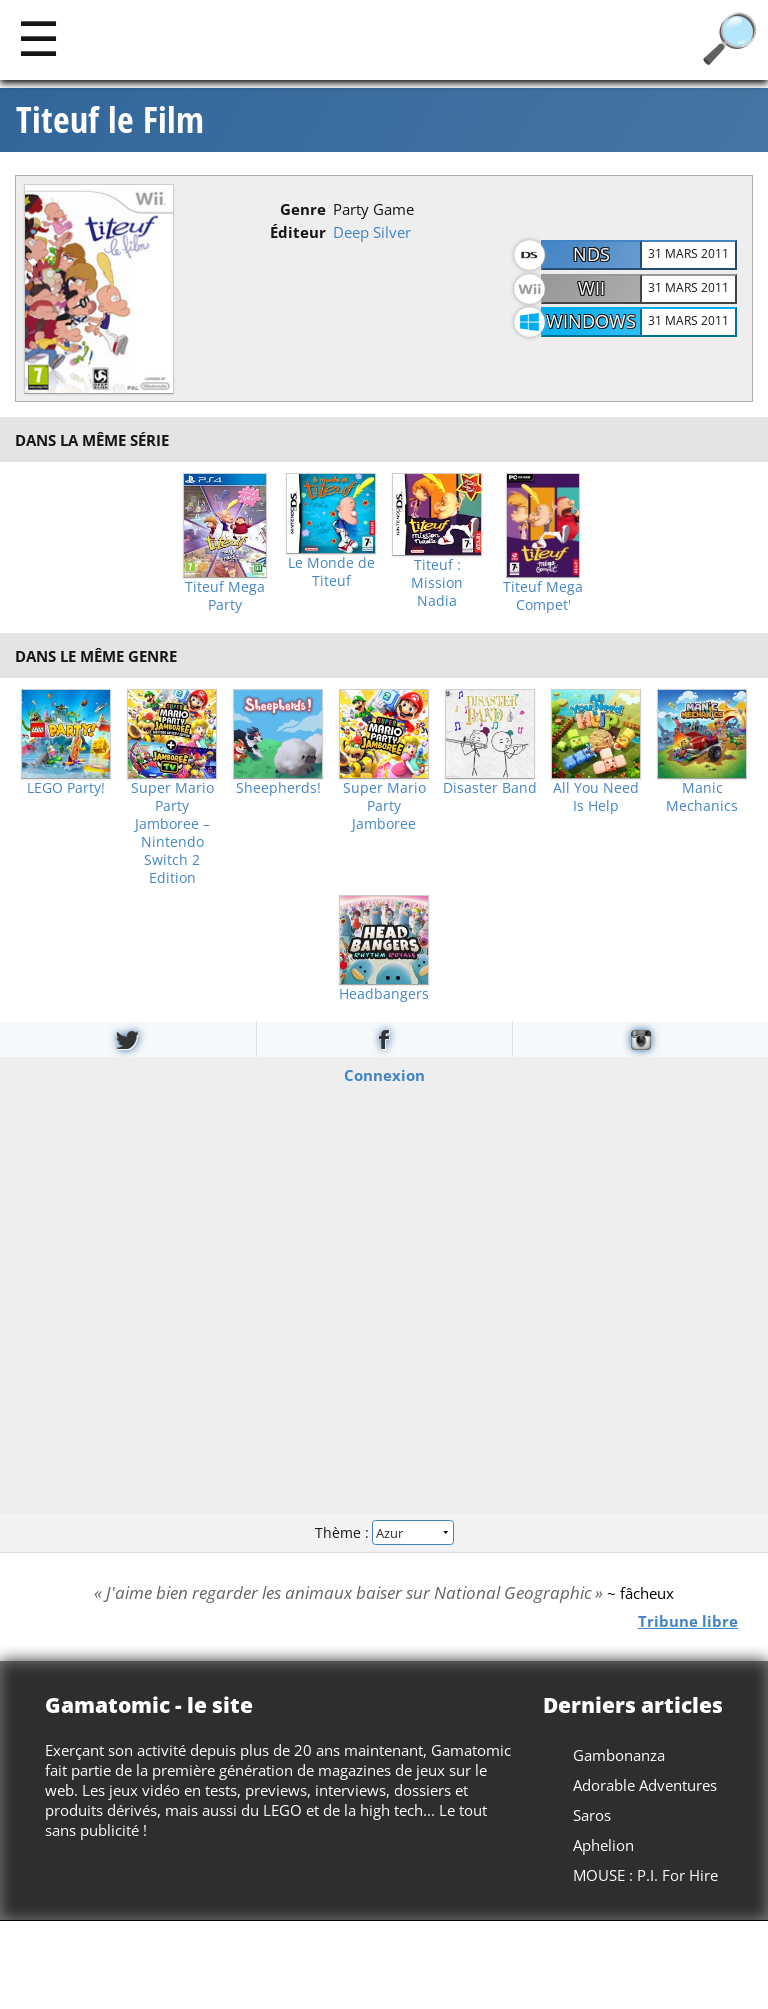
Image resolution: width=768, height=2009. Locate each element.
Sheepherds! (278, 788)
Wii (591, 288)
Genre (303, 209)
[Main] (38, 37)
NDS (591, 254)
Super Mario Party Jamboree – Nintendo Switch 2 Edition (172, 833)
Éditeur (298, 232)
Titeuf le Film (110, 120)
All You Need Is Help (596, 797)
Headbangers (384, 994)
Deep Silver (372, 232)
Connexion (384, 1074)
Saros (592, 1815)
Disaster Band (490, 788)
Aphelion (603, 1845)
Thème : (384, 1532)
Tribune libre (688, 1620)
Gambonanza (619, 1755)
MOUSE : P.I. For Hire (645, 1875)
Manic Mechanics (702, 797)
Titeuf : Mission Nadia (437, 583)
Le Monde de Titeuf (331, 572)
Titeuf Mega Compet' (543, 596)
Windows (591, 321)
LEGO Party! (66, 788)
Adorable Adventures (645, 1785)
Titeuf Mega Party (225, 596)
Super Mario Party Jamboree (384, 806)
